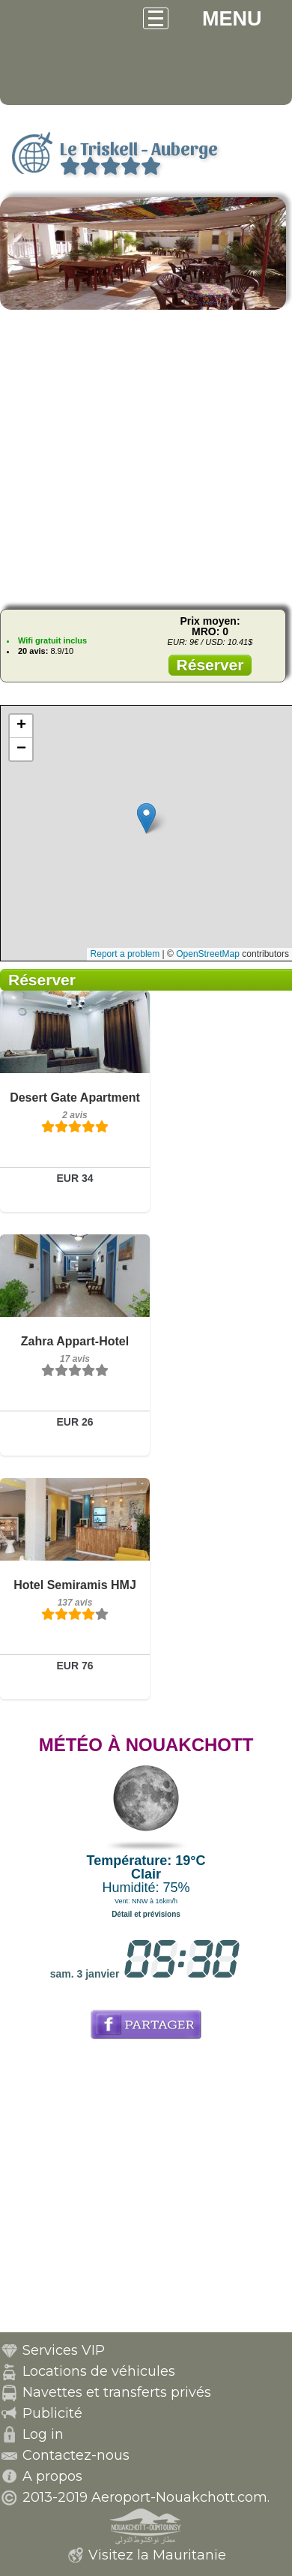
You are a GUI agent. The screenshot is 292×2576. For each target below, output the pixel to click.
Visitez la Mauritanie (157, 2555)
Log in (43, 2434)
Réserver (210, 664)
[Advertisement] (146, 457)
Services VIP (63, 2350)
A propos (52, 2476)
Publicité (52, 2413)
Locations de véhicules (98, 2371)
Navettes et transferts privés (116, 2392)
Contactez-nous (76, 2455)
